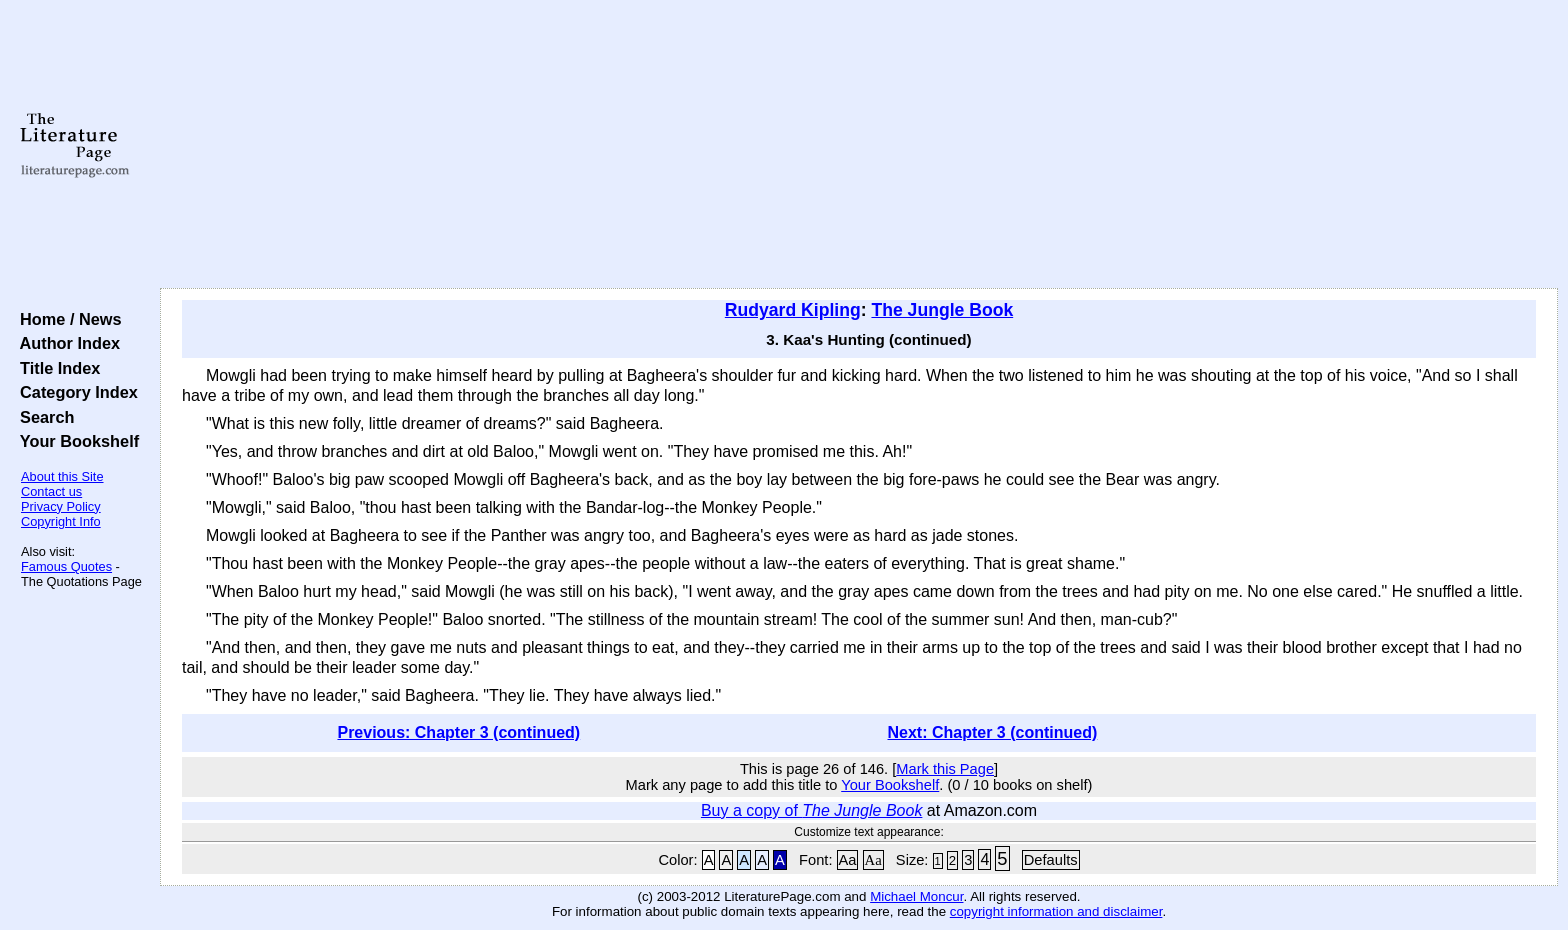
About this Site (62, 476)
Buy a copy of (811, 810)
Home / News (66, 319)
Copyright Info (61, 521)
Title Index (55, 368)
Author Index (65, 343)
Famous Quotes (66, 566)
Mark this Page (945, 769)
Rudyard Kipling (793, 310)
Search (42, 417)
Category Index (74, 392)
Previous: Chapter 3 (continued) (458, 732)
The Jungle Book (942, 310)
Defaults (1051, 860)
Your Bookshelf (75, 441)
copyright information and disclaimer (1056, 911)
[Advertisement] (859, 145)
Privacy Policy (61, 506)
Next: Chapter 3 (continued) (993, 732)
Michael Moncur (916, 896)
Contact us (51, 491)
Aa (848, 860)
